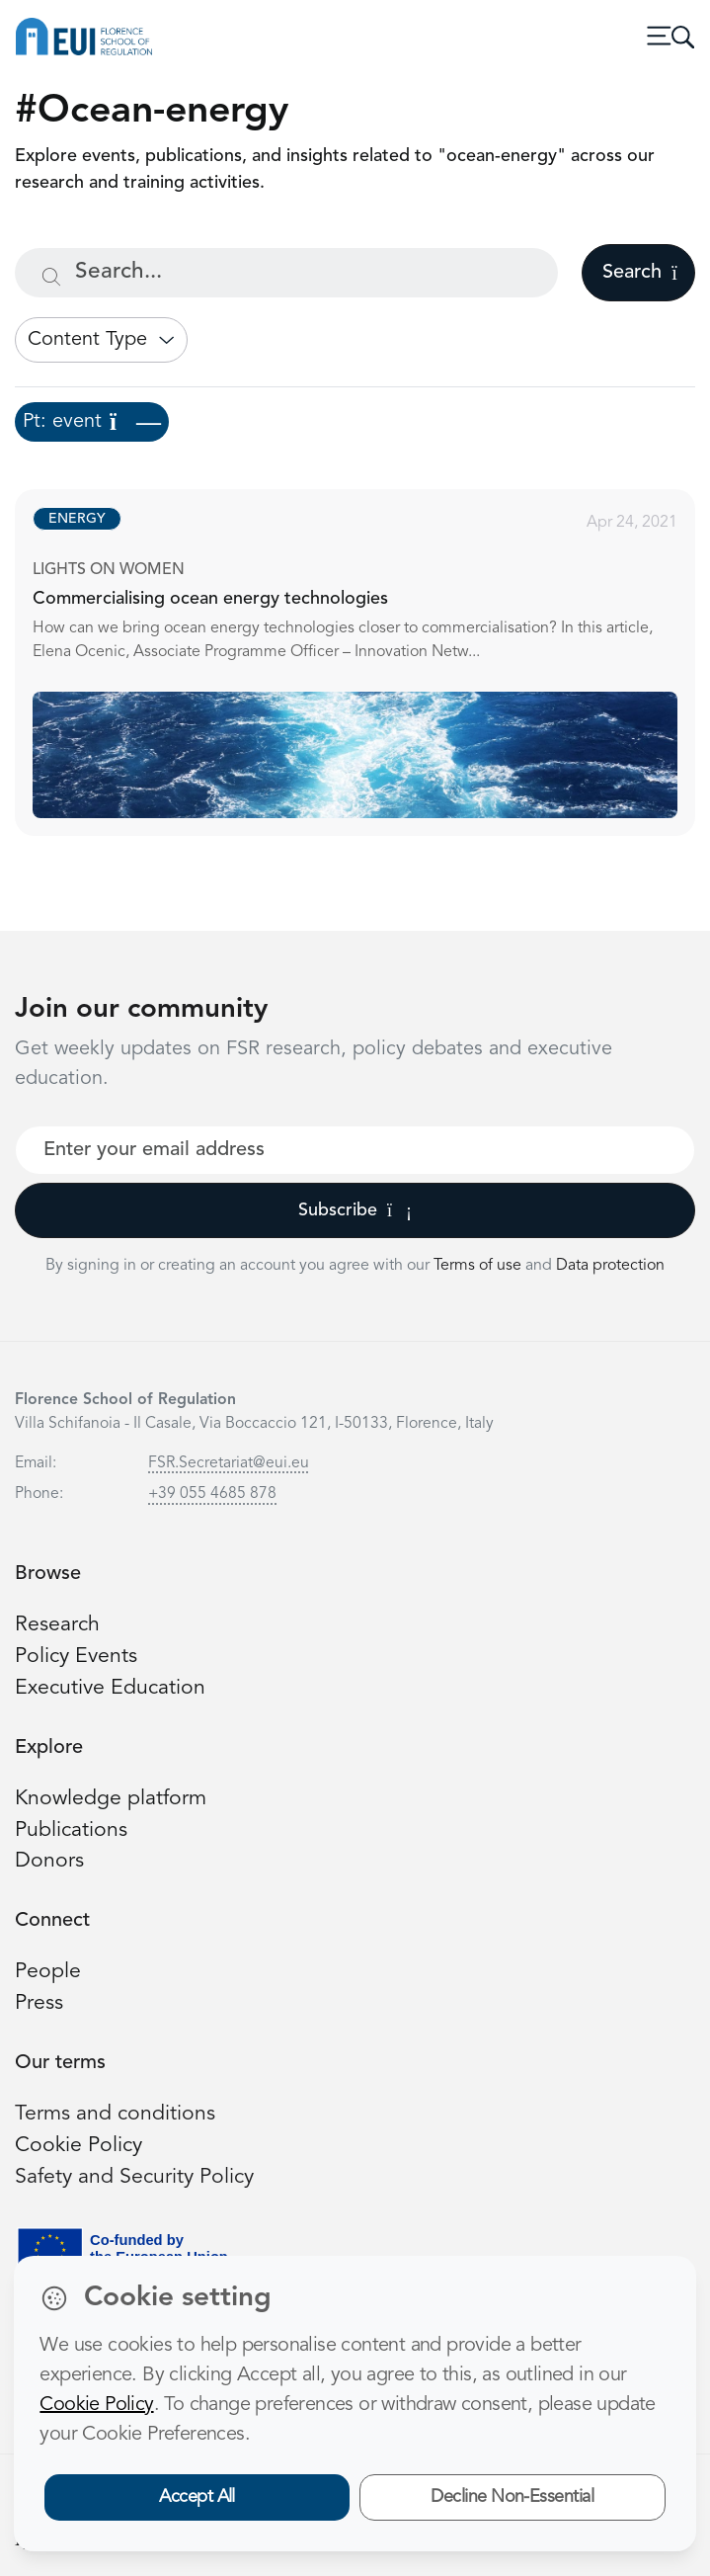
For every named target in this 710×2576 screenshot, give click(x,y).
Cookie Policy (78, 2145)
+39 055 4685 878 (212, 1494)
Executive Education (110, 1688)
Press (39, 2003)
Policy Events (76, 1656)
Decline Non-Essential (512, 2497)
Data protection (610, 1266)
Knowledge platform (110, 1798)
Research (57, 1625)
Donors (49, 1861)
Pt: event (92, 422)
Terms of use (479, 1266)
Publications (71, 1830)
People (48, 1971)
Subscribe (355, 1210)
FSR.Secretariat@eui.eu (228, 1463)
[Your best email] (355, 1150)
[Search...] (286, 272)
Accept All (197, 2497)
